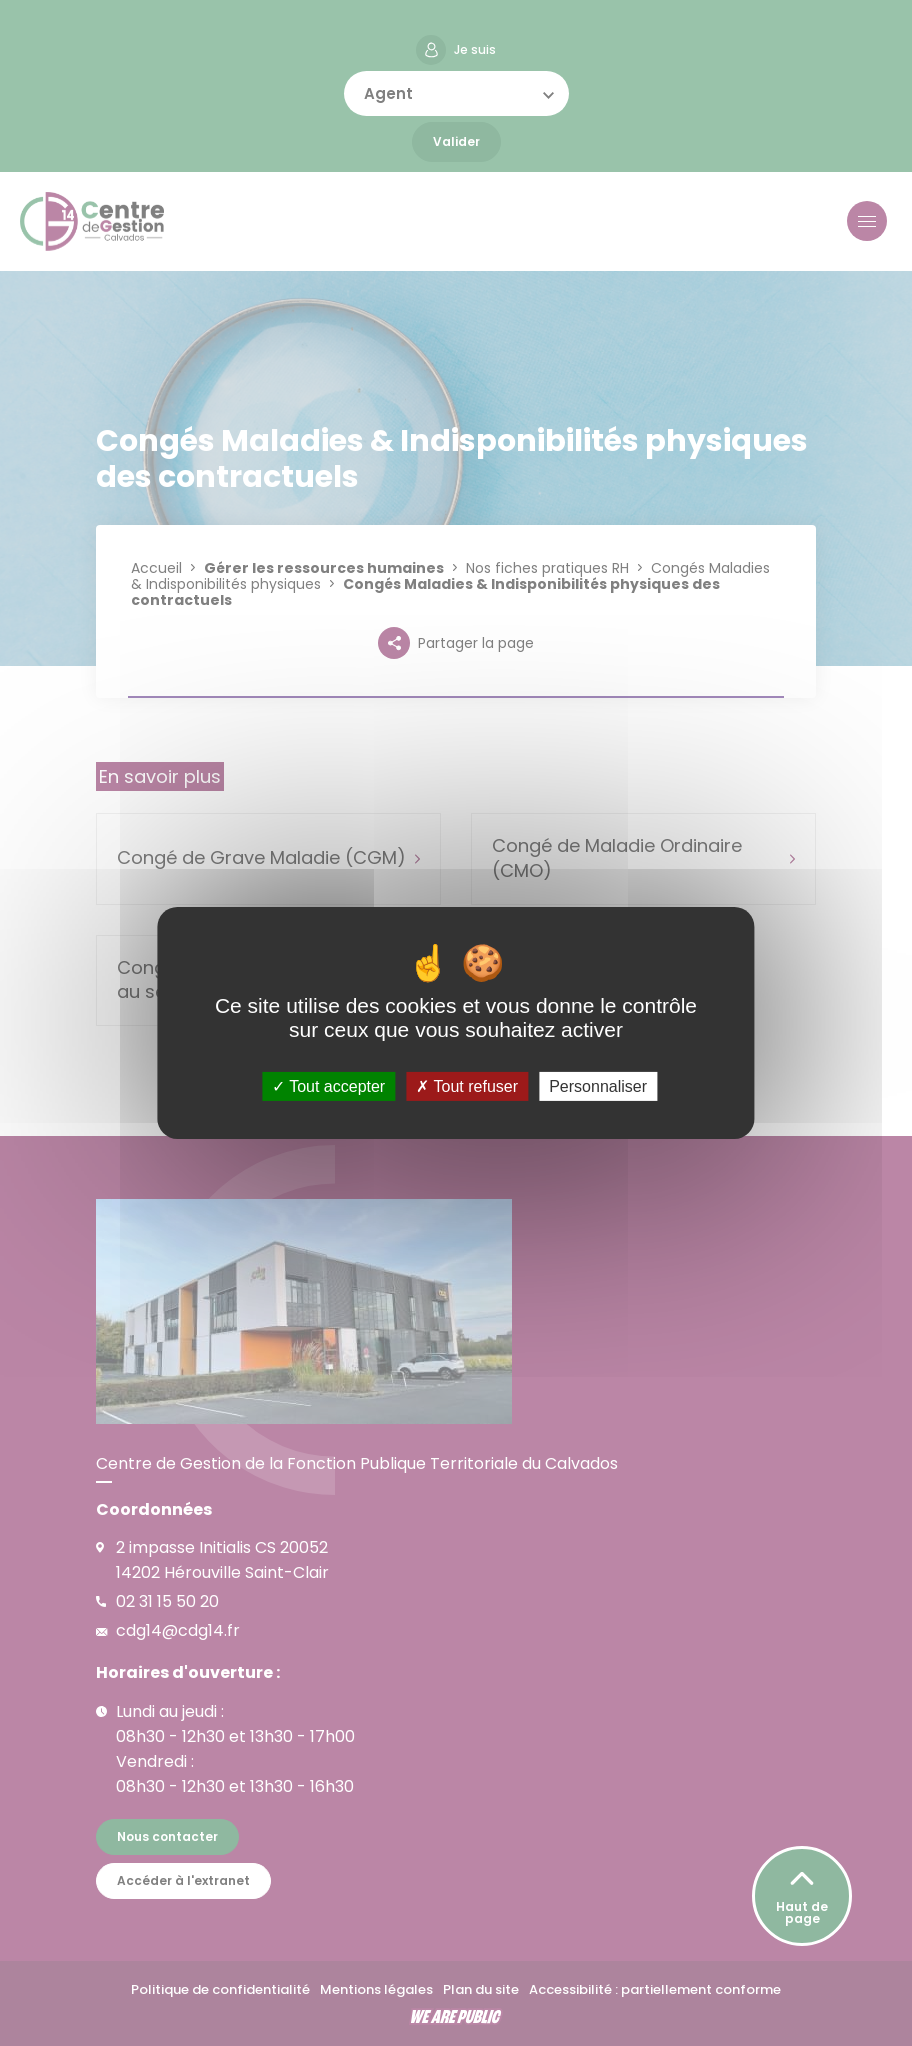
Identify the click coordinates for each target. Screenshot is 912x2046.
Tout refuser (467, 1086)
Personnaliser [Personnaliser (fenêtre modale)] (598, 1086)
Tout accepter (328, 1086)
